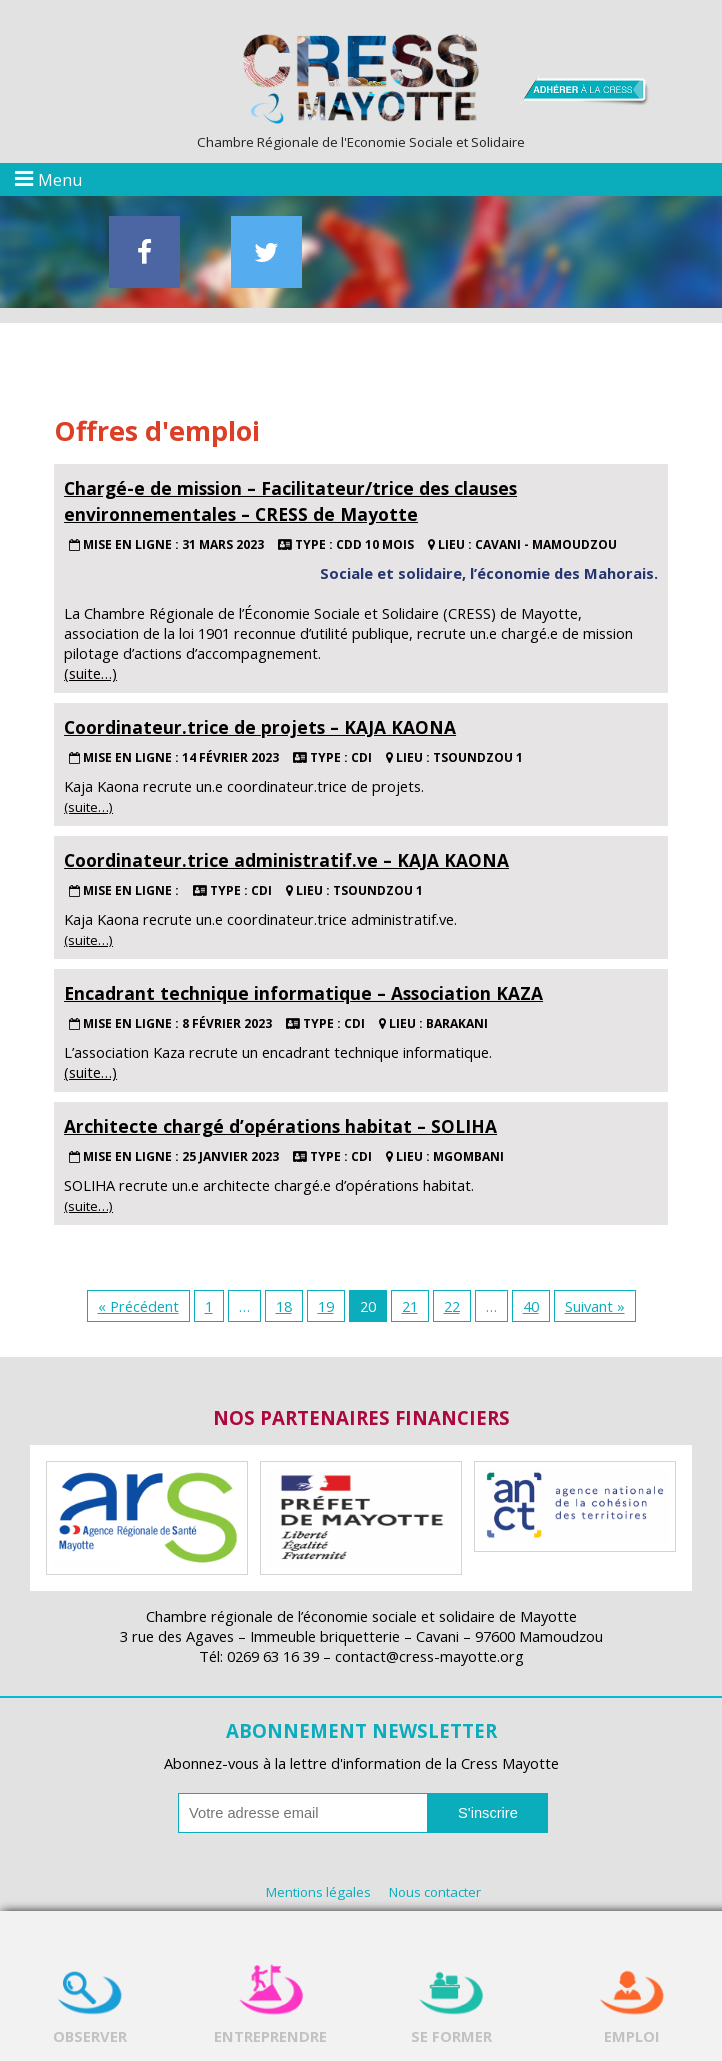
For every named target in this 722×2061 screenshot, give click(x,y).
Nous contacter (435, 1892)
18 (284, 1306)
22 (452, 1306)
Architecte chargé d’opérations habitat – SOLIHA (280, 1126)
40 (531, 1306)
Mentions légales (318, 1892)
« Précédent (138, 1306)
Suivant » (595, 1306)
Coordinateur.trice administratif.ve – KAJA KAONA (286, 860)
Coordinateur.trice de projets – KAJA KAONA (260, 727)
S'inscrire (488, 1813)
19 (326, 1306)
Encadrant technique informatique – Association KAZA (303, 993)
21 (410, 1306)
